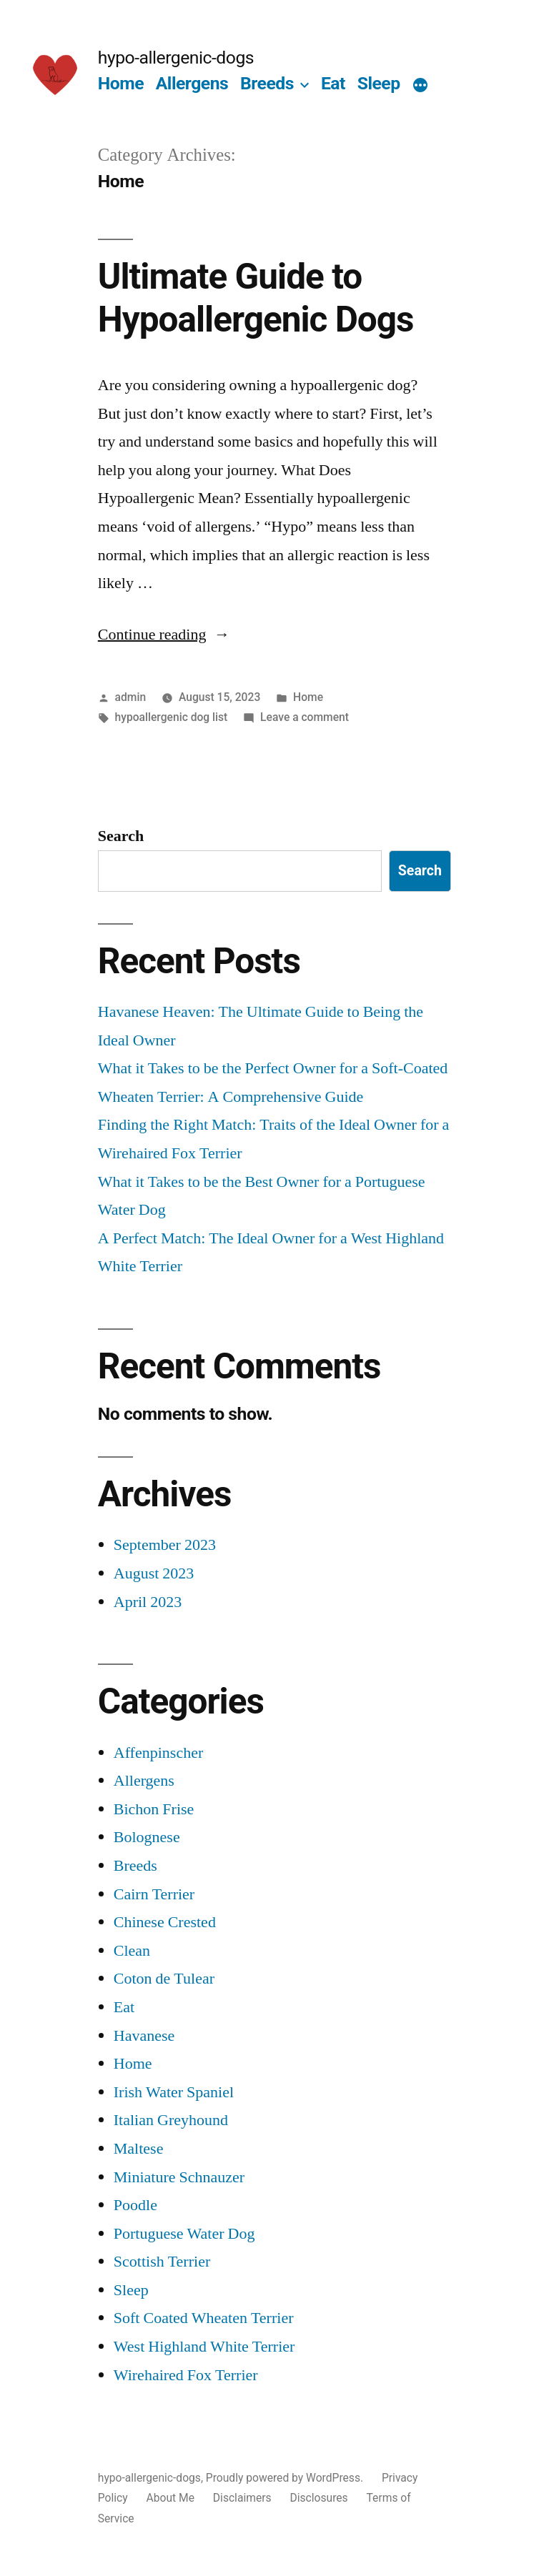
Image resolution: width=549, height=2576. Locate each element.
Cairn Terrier (154, 1894)
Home (121, 83)
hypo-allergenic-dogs (176, 57)
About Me (170, 2498)
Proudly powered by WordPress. (286, 2478)
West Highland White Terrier (204, 2347)
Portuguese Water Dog (184, 2234)
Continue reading (164, 635)
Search (121, 836)
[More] (420, 86)
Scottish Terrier (162, 2262)
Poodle (135, 2205)
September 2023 (165, 1545)
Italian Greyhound (171, 2120)
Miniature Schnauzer (179, 2177)
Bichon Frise (154, 1809)
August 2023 (154, 1573)
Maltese (139, 2149)
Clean (132, 1951)
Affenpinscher (158, 1753)
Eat (333, 83)
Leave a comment (304, 717)
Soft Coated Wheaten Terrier (204, 2318)
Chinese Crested (165, 1922)
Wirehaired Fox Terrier (186, 2375)
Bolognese (147, 1837)
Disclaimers (242, 2498)
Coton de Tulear (164, 1979)
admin (131, 697)
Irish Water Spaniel (174, 2092)
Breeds (267, 83)
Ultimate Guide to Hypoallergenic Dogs (256, 297)
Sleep (378, 83)
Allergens (192, 83)
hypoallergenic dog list (171, 717)
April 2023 (148, 1602)
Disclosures (318, 2498)
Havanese (144, 2036)
